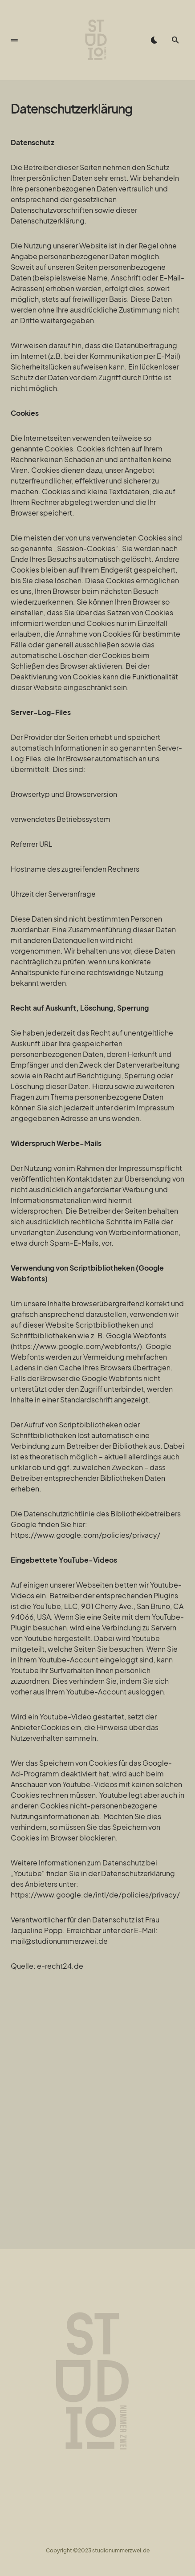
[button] (14, 40)
